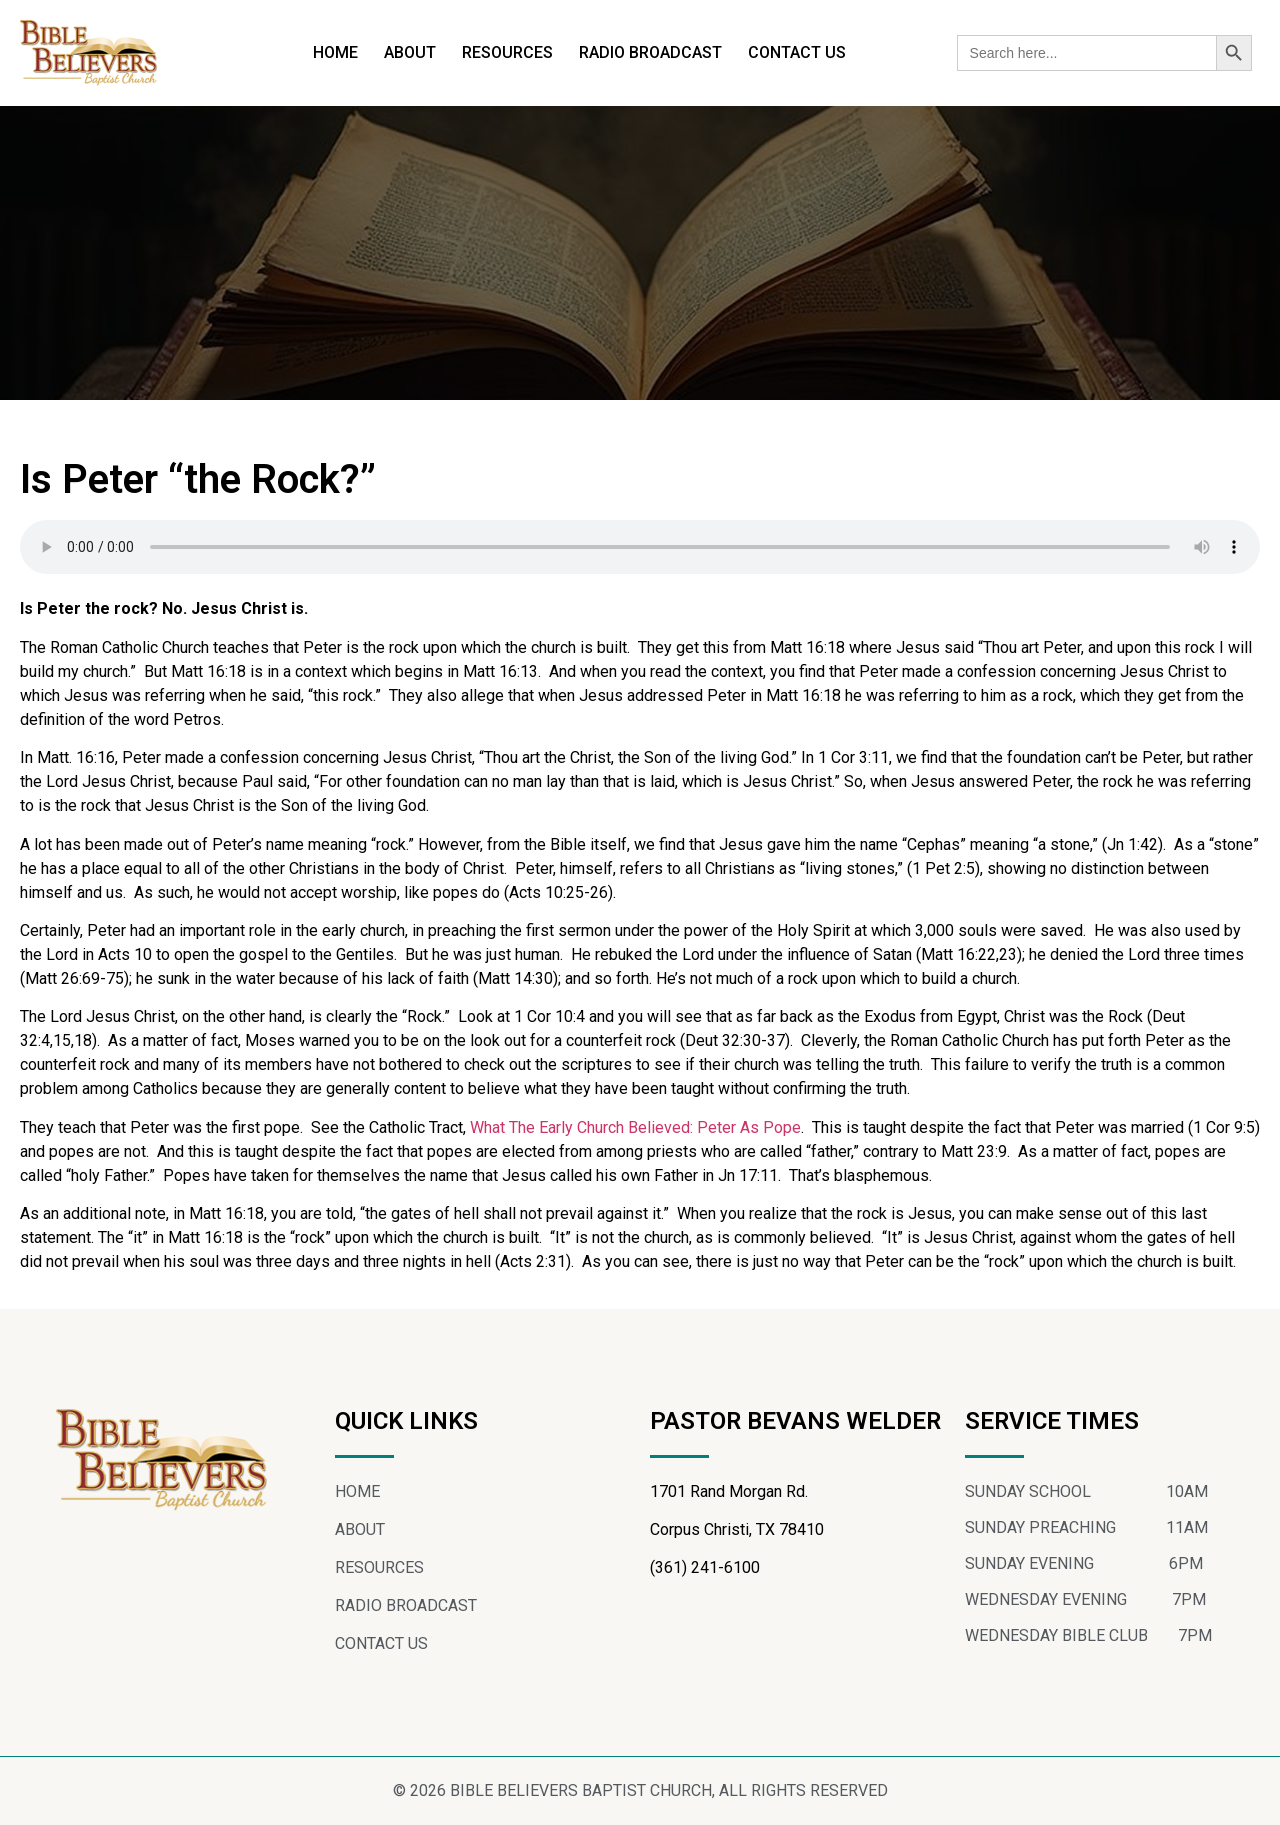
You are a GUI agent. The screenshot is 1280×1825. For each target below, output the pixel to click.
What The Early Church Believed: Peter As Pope (635, 1127)
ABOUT (410, 52)
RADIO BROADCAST (650, 52)
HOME (335, 52)
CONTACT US (797, 52)
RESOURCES (507, 52)
